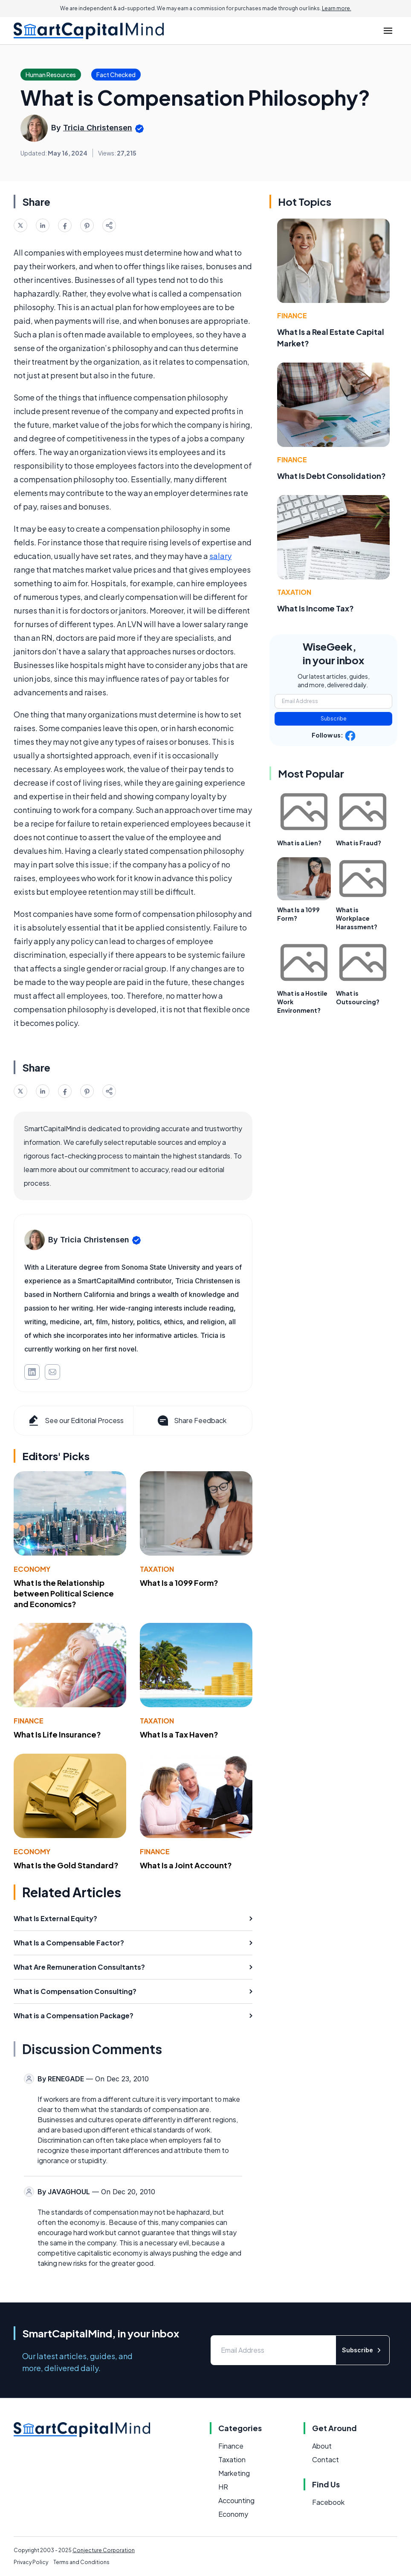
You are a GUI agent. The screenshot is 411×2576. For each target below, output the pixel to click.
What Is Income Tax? (315, 608)
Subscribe (334, 718)
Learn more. (336, 8)
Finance (28, 1720)
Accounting (236, 2500)
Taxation (157, 1569)
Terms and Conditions (81, 2562)
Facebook (328, 2502)
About (322, 2445)
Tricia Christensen (97, 127)
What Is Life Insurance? (57, 1734)
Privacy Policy (31, 2562)
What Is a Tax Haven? (179, 1734)
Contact (325, 2459)
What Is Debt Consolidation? (331, 476)
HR (223, 2486)
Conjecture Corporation (103, 2550)
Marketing (234, 2473)
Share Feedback (191, 1420)
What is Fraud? (358, 843)
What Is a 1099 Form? (179, 1583)
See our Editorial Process (75, 1420)
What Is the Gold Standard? (66, 1865)
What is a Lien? (299, 843)
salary (220, 556)
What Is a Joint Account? (186, 1865)
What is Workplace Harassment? (356, 918)
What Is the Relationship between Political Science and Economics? (64, 1593)
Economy (32, 1569)
